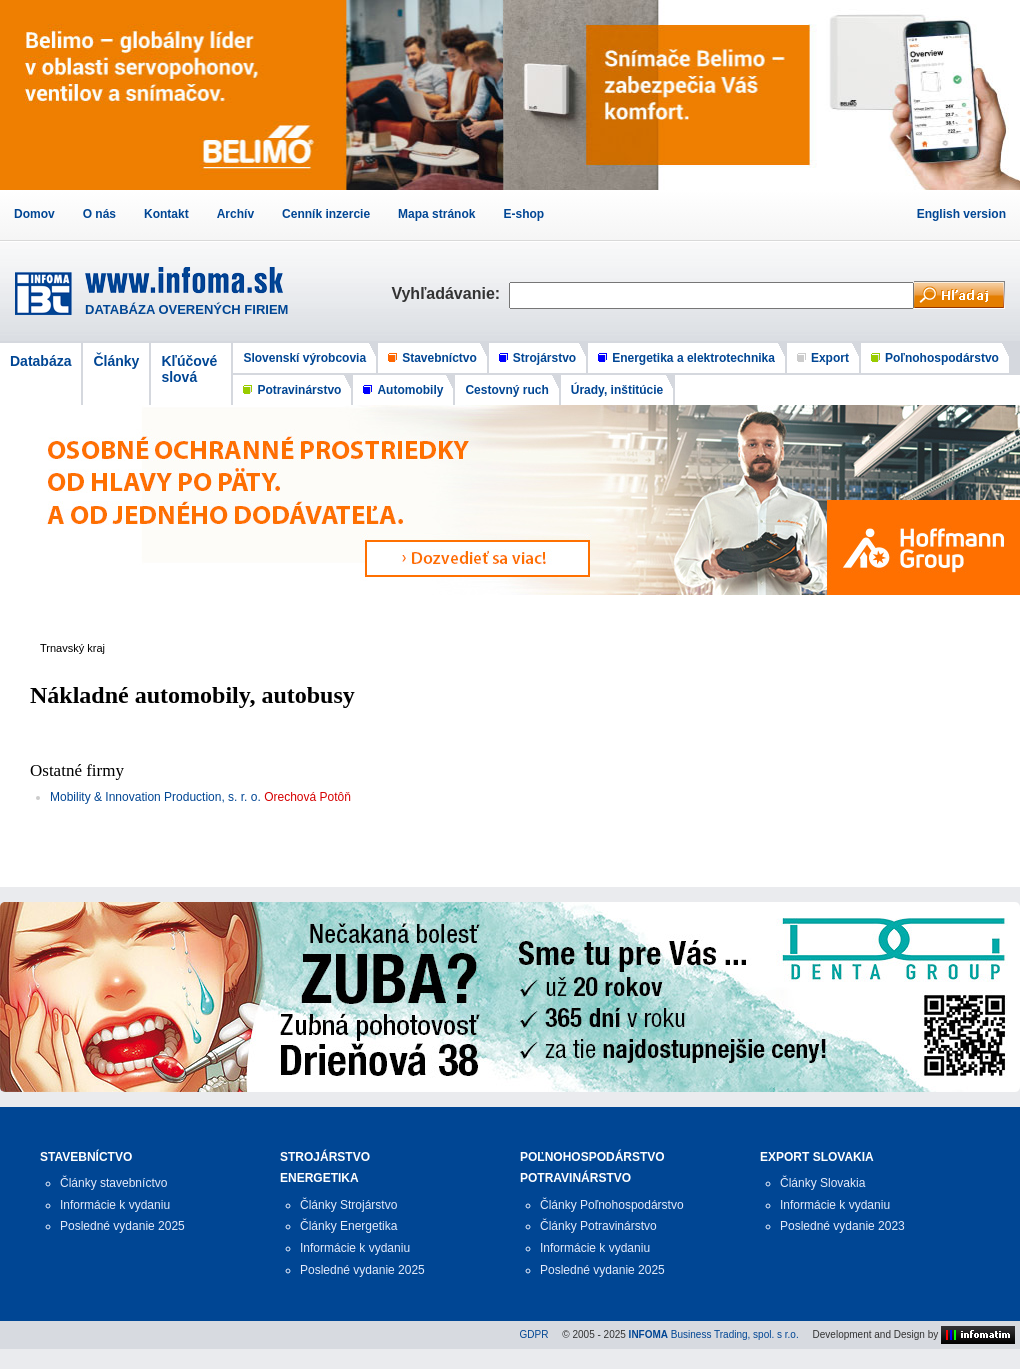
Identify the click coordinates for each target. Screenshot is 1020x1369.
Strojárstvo (544, 358)
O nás (99, 214)
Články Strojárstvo (348, 1205)
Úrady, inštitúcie (617, 390)
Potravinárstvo (299, 390)
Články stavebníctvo (113, 1183)
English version (961, 214)
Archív (235, 214)
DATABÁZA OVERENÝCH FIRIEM (186, 309)
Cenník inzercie (326, 214)
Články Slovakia (822, 1183)
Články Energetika (348, 1226)
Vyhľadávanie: (450, 293)
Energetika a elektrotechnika (693, 358)
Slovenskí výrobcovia (304, 358)
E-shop (523, 214)
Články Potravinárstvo (598, 1226)
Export (830, 358)
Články (116, 361)
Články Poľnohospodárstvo (612, 1205)
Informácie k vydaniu (115, 1205)
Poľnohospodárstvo (942, 358)
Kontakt (166, 214)
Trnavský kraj (72, 648)
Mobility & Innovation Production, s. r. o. (155, 797)
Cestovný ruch (506, 390)
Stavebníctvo (439, 358)
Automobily (410, 390)
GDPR (534, 1334)
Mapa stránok (436, 214)
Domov (34, 214)
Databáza (40, 361)
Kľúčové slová (189, 369)
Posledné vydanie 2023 (842, 1226)
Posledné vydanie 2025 (122, 1226)
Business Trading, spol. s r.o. (714, 1334)
